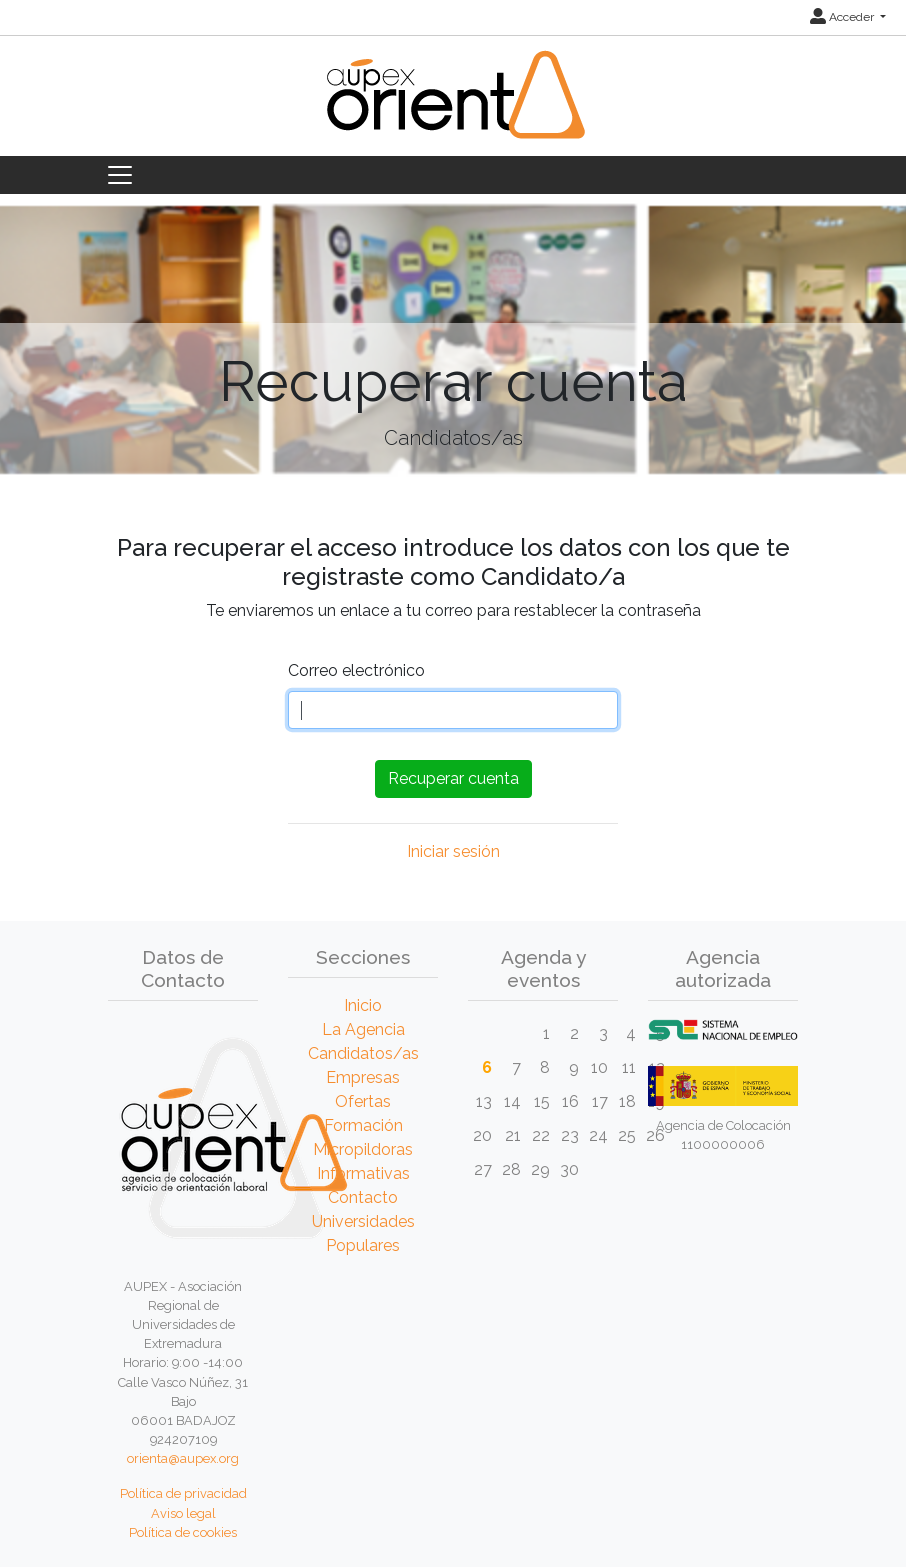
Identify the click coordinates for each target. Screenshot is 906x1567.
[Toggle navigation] (120, 175)
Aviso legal (183, 1513)
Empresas (363, 1077)
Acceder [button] (843, 17)
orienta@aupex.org (183, 1458)
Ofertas (363, 1101)
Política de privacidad (183, 1493)
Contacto (363, 1197)
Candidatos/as (363, 1053)
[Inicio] (453, 106)
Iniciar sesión (453, 851)
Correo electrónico (356, 670)
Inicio (363, 1005)
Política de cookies (183, 1532)
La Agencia (363, 1029)
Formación (363, 1125)
